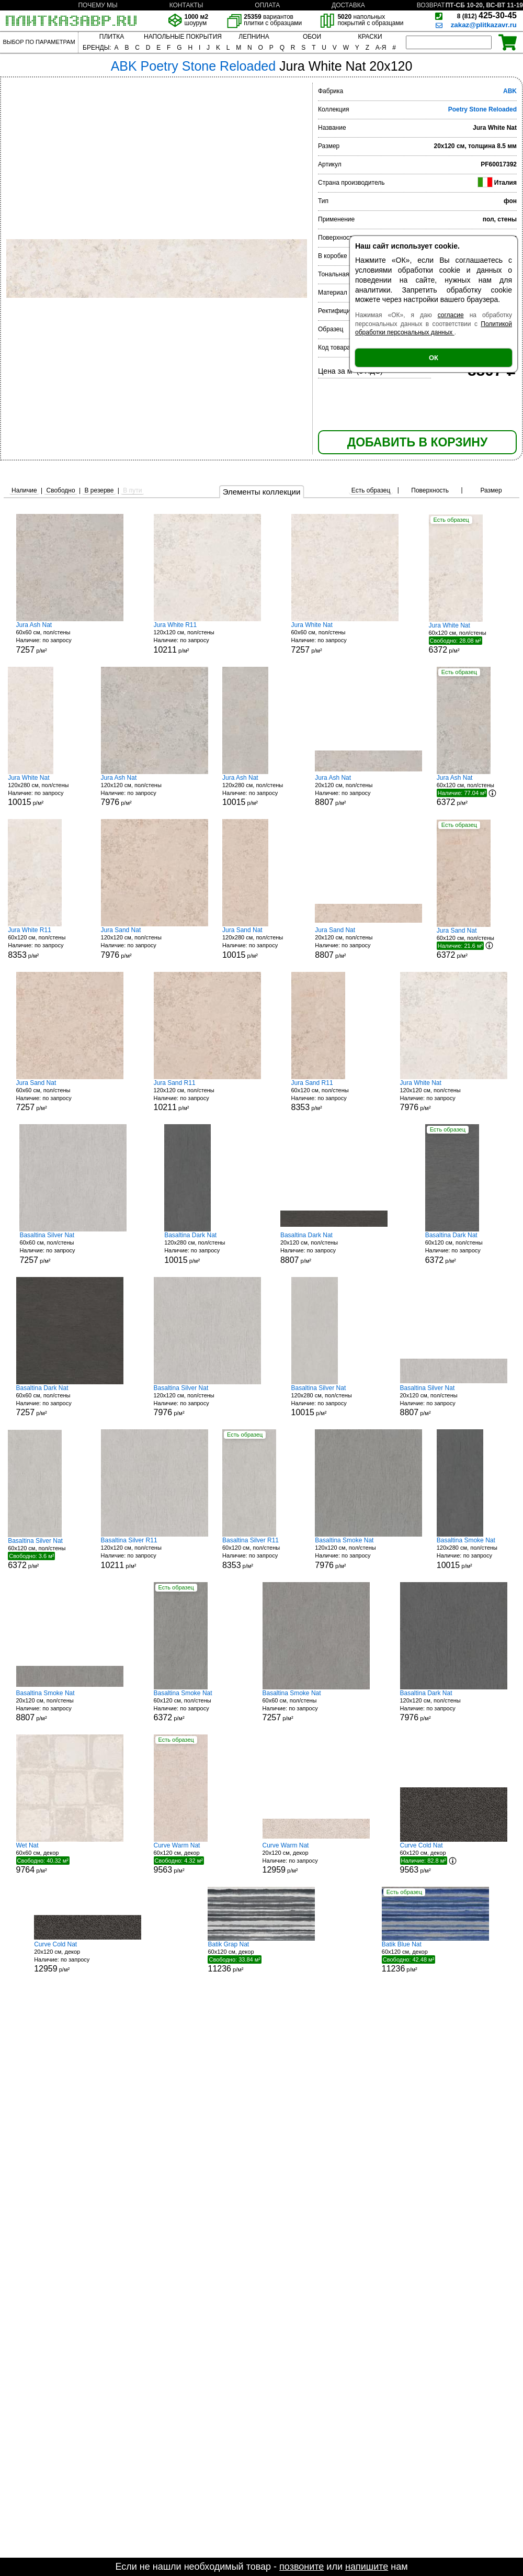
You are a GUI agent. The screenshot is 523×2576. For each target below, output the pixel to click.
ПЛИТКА (111, 36)
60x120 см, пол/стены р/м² (468, 638)
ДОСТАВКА (348, 5)
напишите (366, 2566)
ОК (433, 358)
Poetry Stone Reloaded (482, 109)
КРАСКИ (370, 36)
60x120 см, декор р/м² (193, 1858)
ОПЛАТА (267, 5)
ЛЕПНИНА (253, 36)
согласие (451, 315)
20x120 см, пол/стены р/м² (368, 790)
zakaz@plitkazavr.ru (484, 25)
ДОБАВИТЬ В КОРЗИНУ (417, 442)
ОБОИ (312, 36)
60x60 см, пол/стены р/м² (69, 637)
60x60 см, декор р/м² (69, 1858)
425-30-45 (487, 15)
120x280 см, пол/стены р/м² (47, 790)
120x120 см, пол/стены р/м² (207, 637)
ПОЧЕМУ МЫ (97, 5)
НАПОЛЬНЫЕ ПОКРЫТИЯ (183, 36)
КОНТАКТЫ (186, 5)
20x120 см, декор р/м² (316, 1858)
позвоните (301, 2566)
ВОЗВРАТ (431, 5)
